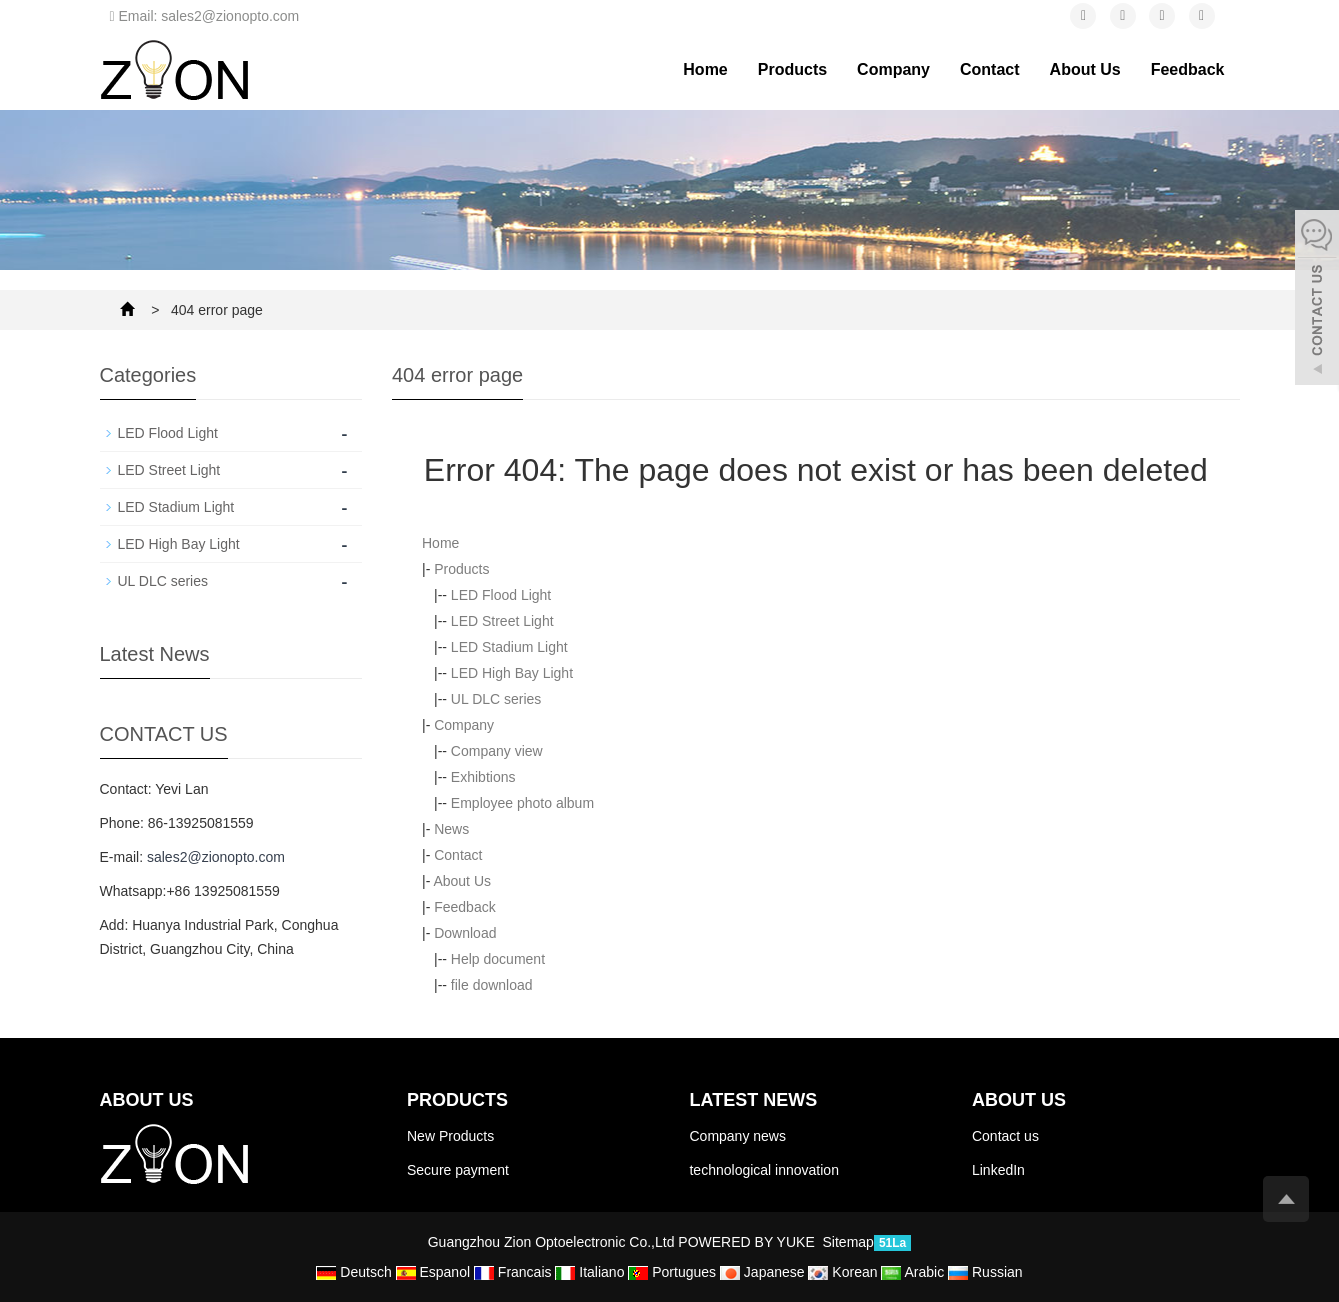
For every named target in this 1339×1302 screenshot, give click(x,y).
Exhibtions (483, 777)
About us (1019, 1100)
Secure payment (458, 1170)
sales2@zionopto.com (216, 857)
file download (492, 985)
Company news (737, 1136)
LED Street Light (502, 621)
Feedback (1188, 69)
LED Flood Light (501, 595)
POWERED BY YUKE (748, 1242)
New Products (450, 1136)
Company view (497, 751)
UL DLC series (496, 699)
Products (792, 69)
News (451, 829)
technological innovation (763, 1170)
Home (705, 69)
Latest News (753, 1100)
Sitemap (848, 1242)
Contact (990, 69)
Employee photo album (522, 803)
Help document (498, 959)
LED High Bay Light (512, 673)
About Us (1085, 69)
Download (465, 933)
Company (893, 69)
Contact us (1005, 1136)
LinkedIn (998, 1170)
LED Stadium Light (509, 647)
